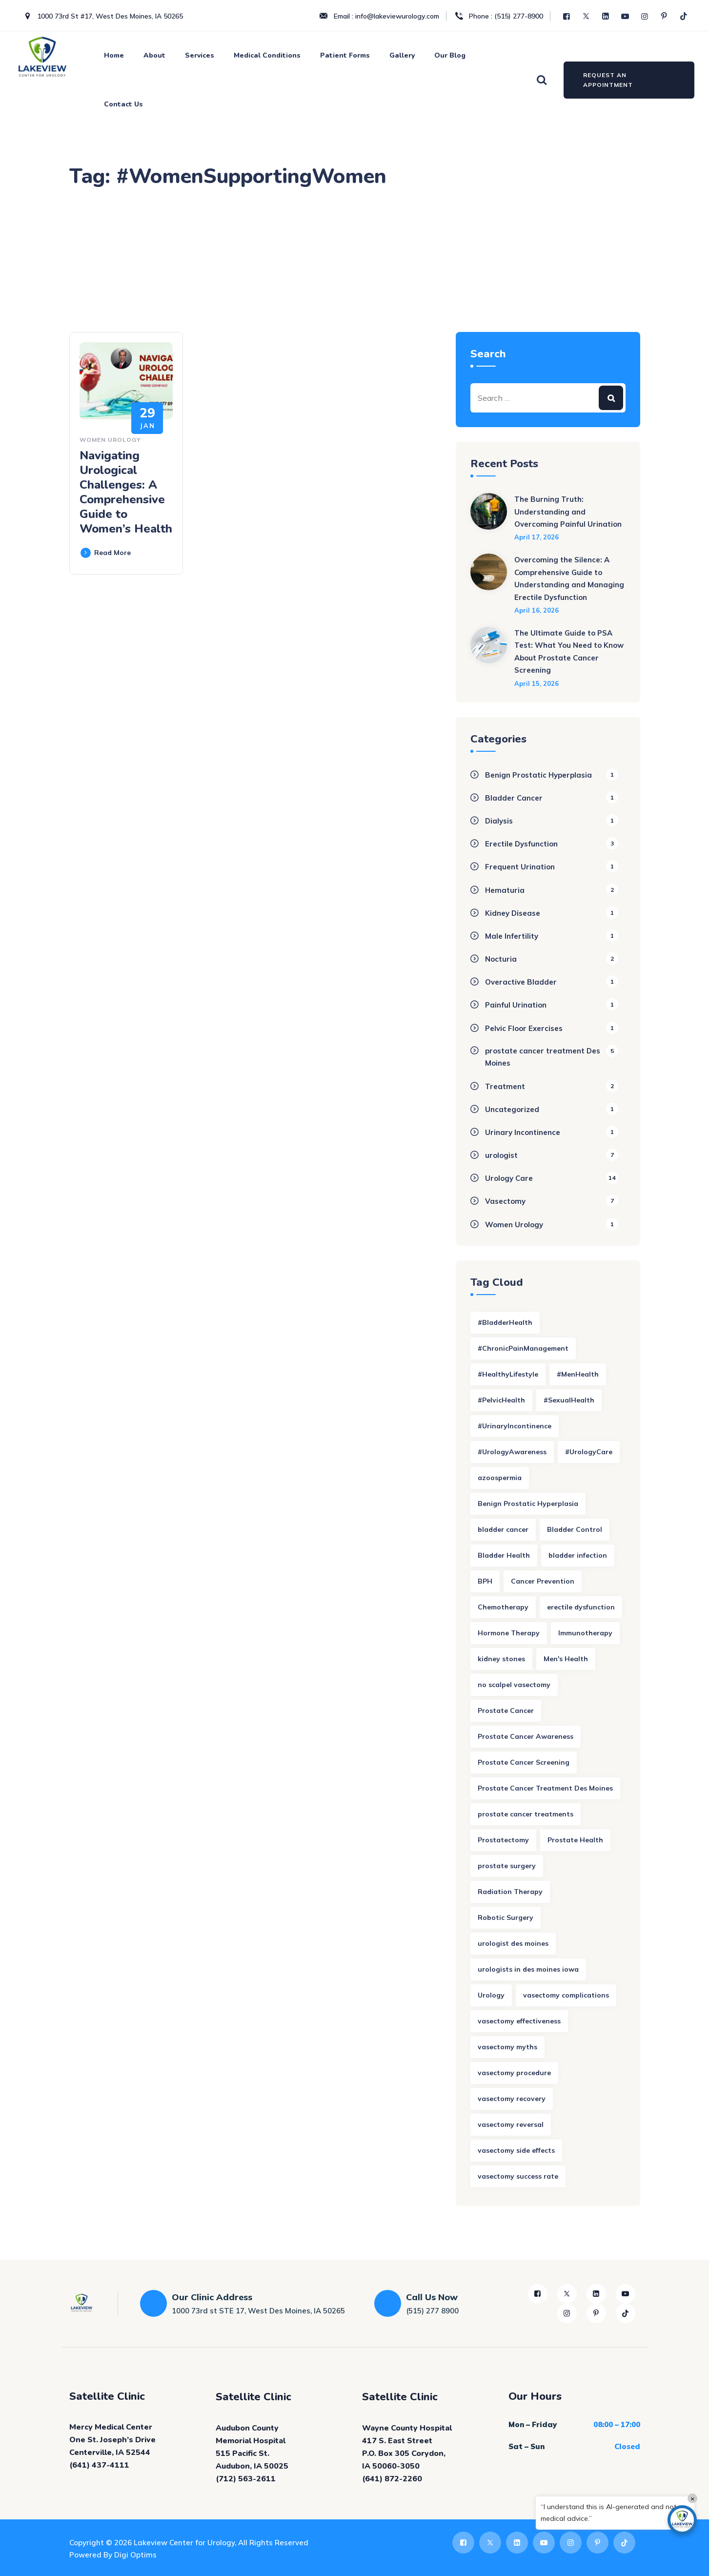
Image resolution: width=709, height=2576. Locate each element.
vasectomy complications (566, 1995)
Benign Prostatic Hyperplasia (538, 775)
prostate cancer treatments (525, 1814)
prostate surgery (507, 1865)
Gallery (402, 55)
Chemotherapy (503, 1607)
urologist (501, 1155)
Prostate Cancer (506, 1710)
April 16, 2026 (536, 610)
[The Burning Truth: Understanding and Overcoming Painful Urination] (488, 517)
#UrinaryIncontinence (514, 1426)
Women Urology (110, 439)
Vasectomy (505, 1201)
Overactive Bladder (521, 982)
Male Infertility (511, 936)
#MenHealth (578, 1374)
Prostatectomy (503, 1839)
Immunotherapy (585, 1632)
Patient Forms (345, 55)
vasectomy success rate (518, 2176)
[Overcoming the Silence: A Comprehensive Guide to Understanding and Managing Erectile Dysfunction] (488, 584)
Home (114, 55)
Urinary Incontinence (522, 1132)
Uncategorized (512, 1109)
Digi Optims (135, 2554)
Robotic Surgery (505, 1917)
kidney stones (501, 1658)
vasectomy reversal (511, 2124)
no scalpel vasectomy (514, 1684)
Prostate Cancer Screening (523, 1762)
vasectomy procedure (514, 2072)
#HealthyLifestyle (508, 1374)
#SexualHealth (569, 1400)
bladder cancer (503, 1529)
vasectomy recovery (512, 2098)
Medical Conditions (267, 55)
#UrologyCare (588, 1451)
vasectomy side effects (516, 2150)
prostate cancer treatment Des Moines (542, 1057)
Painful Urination (516, 1005)
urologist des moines (513, 1943)
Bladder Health (504, 1555)
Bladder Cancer (514, 798)
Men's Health (566, 1658)
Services (199, 55)
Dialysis (499, 820)
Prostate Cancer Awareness (525, 1736)
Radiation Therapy (510, 1891)
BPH (485, 1581)
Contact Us (123, 104)
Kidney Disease (512, 913)
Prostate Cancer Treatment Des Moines (545, 1788)
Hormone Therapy (509, 1632)
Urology (491, 1995)
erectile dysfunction (581, 1607)
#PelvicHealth (501, 1400)
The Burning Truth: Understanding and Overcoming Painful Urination (568, 512)
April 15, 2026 (536, 683)
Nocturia (501, 959)
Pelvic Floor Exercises (524, 1028)
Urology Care (509, 1178)
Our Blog (450, 55)
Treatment (505, 1086)
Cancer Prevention (542, 1581)
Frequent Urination (520, 866)
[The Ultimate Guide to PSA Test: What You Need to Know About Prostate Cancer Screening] (488, 657)
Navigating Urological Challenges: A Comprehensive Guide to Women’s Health (126, 492)
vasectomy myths (507, 2046)
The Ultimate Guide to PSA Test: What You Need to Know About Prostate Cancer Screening (569, 651)
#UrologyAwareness (512, 1451)
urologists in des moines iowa (528, 1969)
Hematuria (505, 890)
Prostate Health (575, 1839)
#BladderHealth (505, 1322)
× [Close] (692, 2498)
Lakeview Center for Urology (184, 2542)
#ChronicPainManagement (523, 1348)
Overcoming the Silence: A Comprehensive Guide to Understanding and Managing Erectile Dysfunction (569, 578)
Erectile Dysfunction (521, 843)
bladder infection (577, 1555)
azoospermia (500, 1477)
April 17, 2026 (536, 537)
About (154, 55)
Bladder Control (574, 1529)
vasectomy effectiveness (519, 2021)
